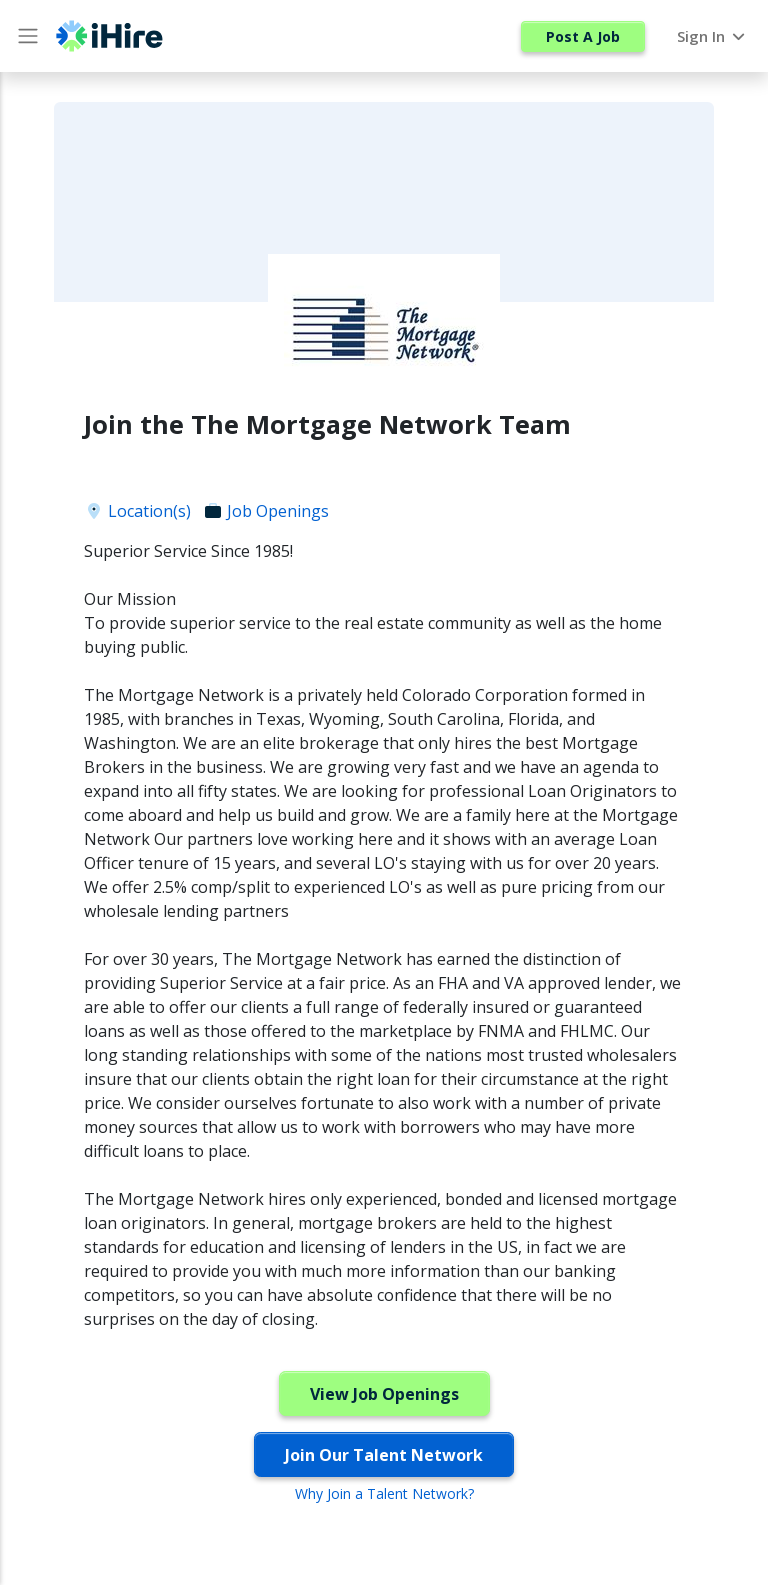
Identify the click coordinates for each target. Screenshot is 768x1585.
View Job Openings (384, 1394)
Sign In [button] (712, 36)
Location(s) (137, 511)
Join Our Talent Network (384, 1455)
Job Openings (266, 511)
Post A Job (583, 36)
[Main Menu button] (28, 36)
